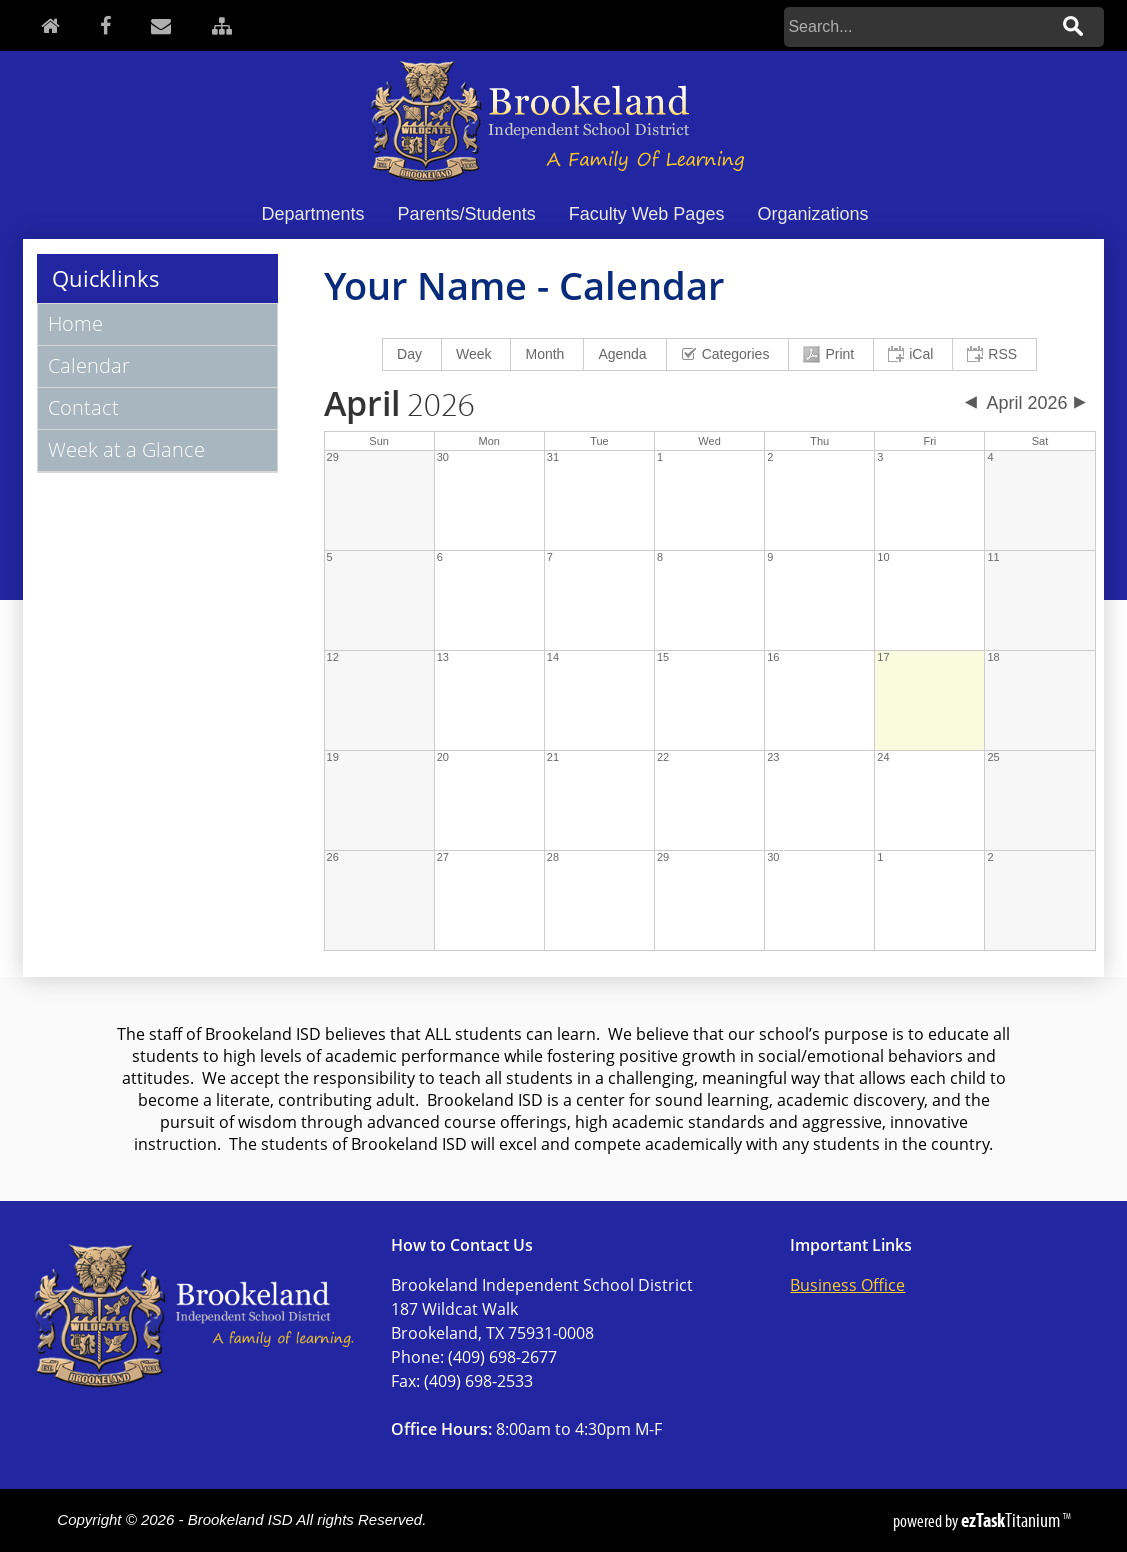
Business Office (847, 1285)
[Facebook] (105, 25)
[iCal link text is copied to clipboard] (913, 354)
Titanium (1012, 1520)
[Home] (50, 25)
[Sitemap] (222, 25)
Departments (313, 214)
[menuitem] (412, 354)
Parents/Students (467, 214)
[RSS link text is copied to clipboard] (994, 354)
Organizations (812, 214)
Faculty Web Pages (647, 214)
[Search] (916, 27)
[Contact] (161, 25)
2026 (399, 406)
